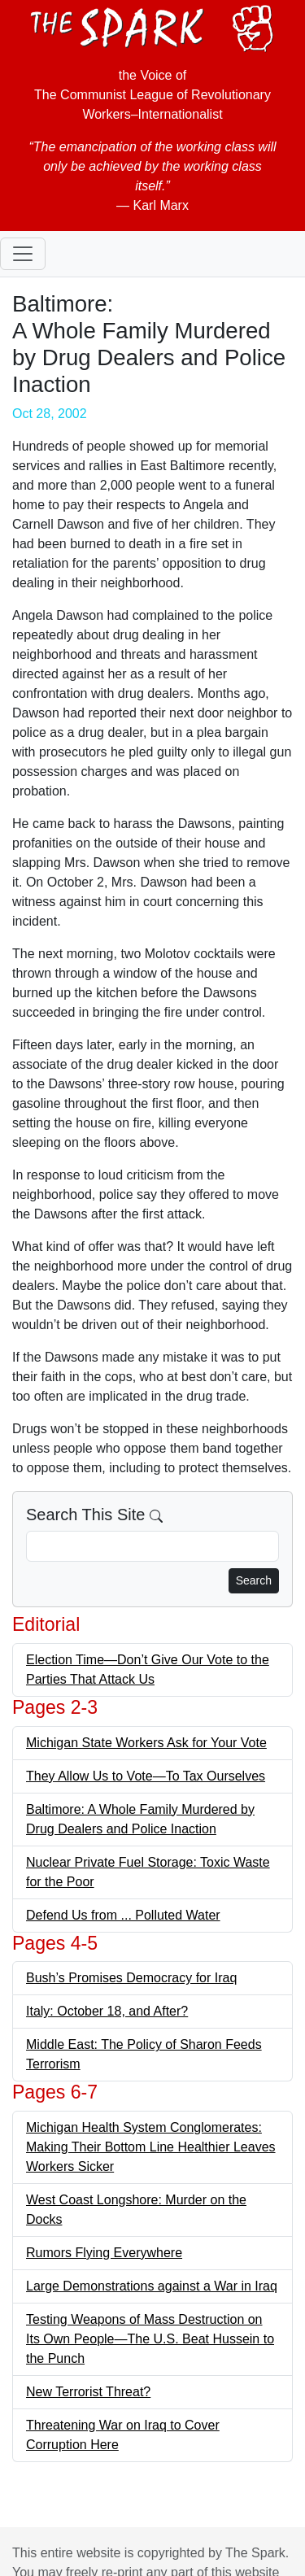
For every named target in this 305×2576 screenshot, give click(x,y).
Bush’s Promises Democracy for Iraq (131, 1978)
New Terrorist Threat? (88, 2392)
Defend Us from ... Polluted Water (123, 1915)
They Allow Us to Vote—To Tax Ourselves (145, 1776)
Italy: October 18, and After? (107, 2011)
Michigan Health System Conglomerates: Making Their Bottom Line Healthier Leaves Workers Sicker (151, 2147)
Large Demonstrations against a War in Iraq (151, 2286)
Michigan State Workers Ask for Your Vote (146, 1743)
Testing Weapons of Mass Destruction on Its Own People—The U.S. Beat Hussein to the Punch (150, 2338)
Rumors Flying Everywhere (104, 2253)
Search (254, 1580)
